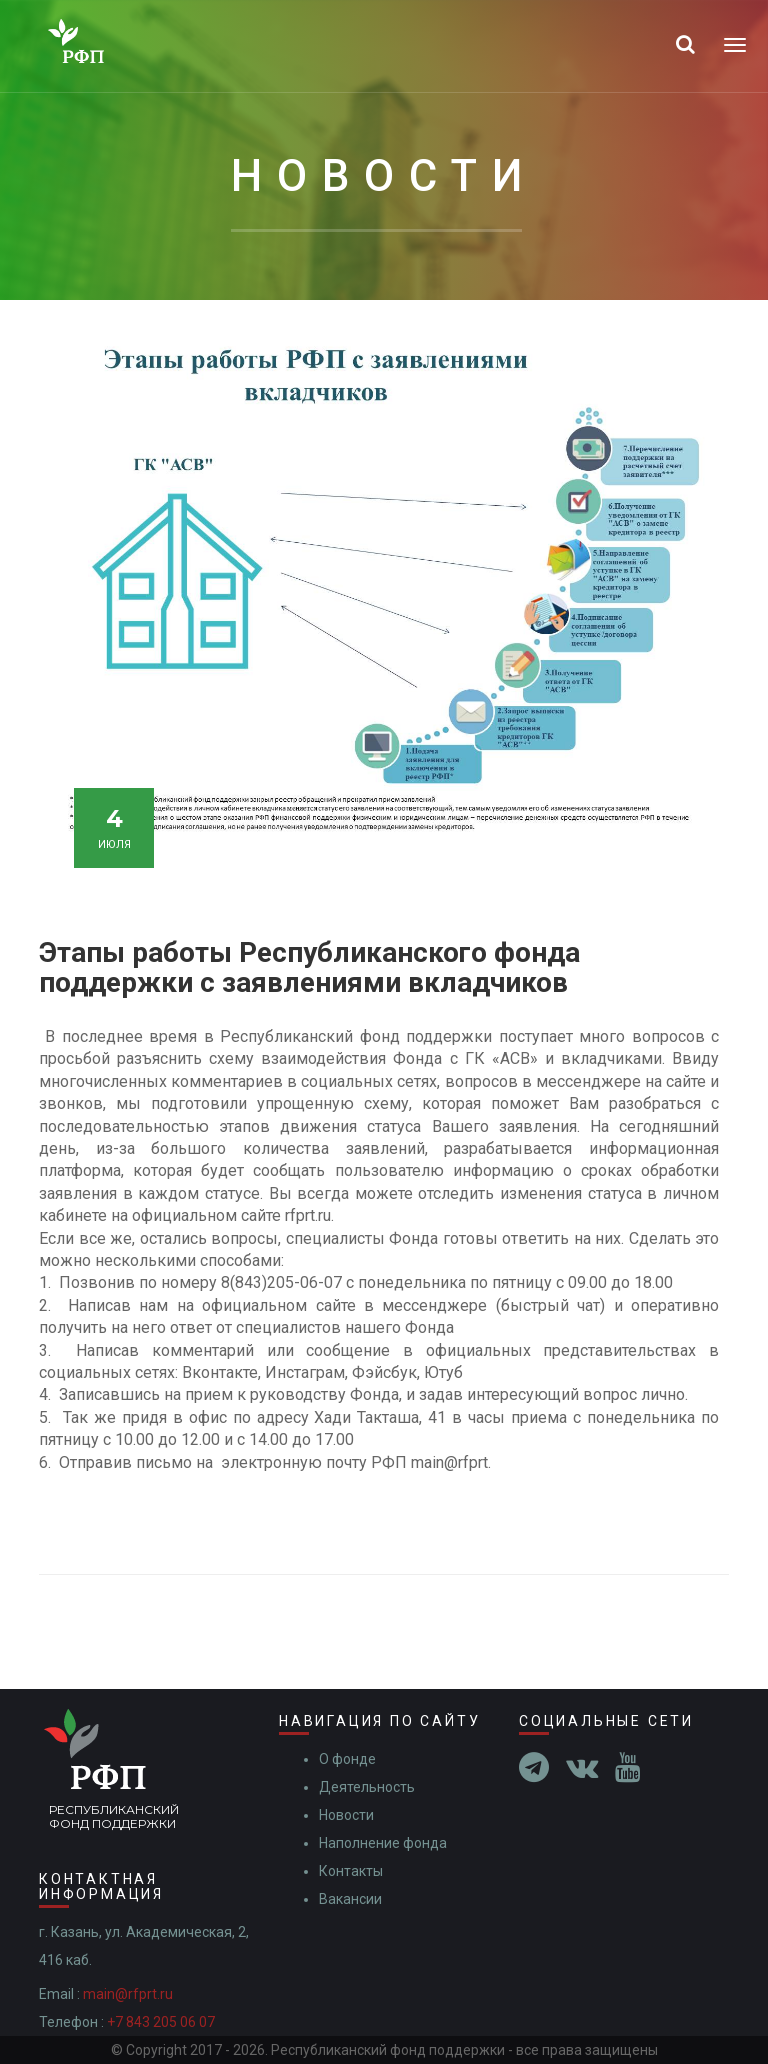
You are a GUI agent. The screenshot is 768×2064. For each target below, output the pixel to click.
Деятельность (367, 1787)
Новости (346, 1815)
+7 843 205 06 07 (161, 2022)
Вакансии (350, 1899)
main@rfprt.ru (128, 1994)
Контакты (351, 1871)
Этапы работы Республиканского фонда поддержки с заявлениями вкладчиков (309, 968)
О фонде (347, 1759)
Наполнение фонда (383, 1843)
